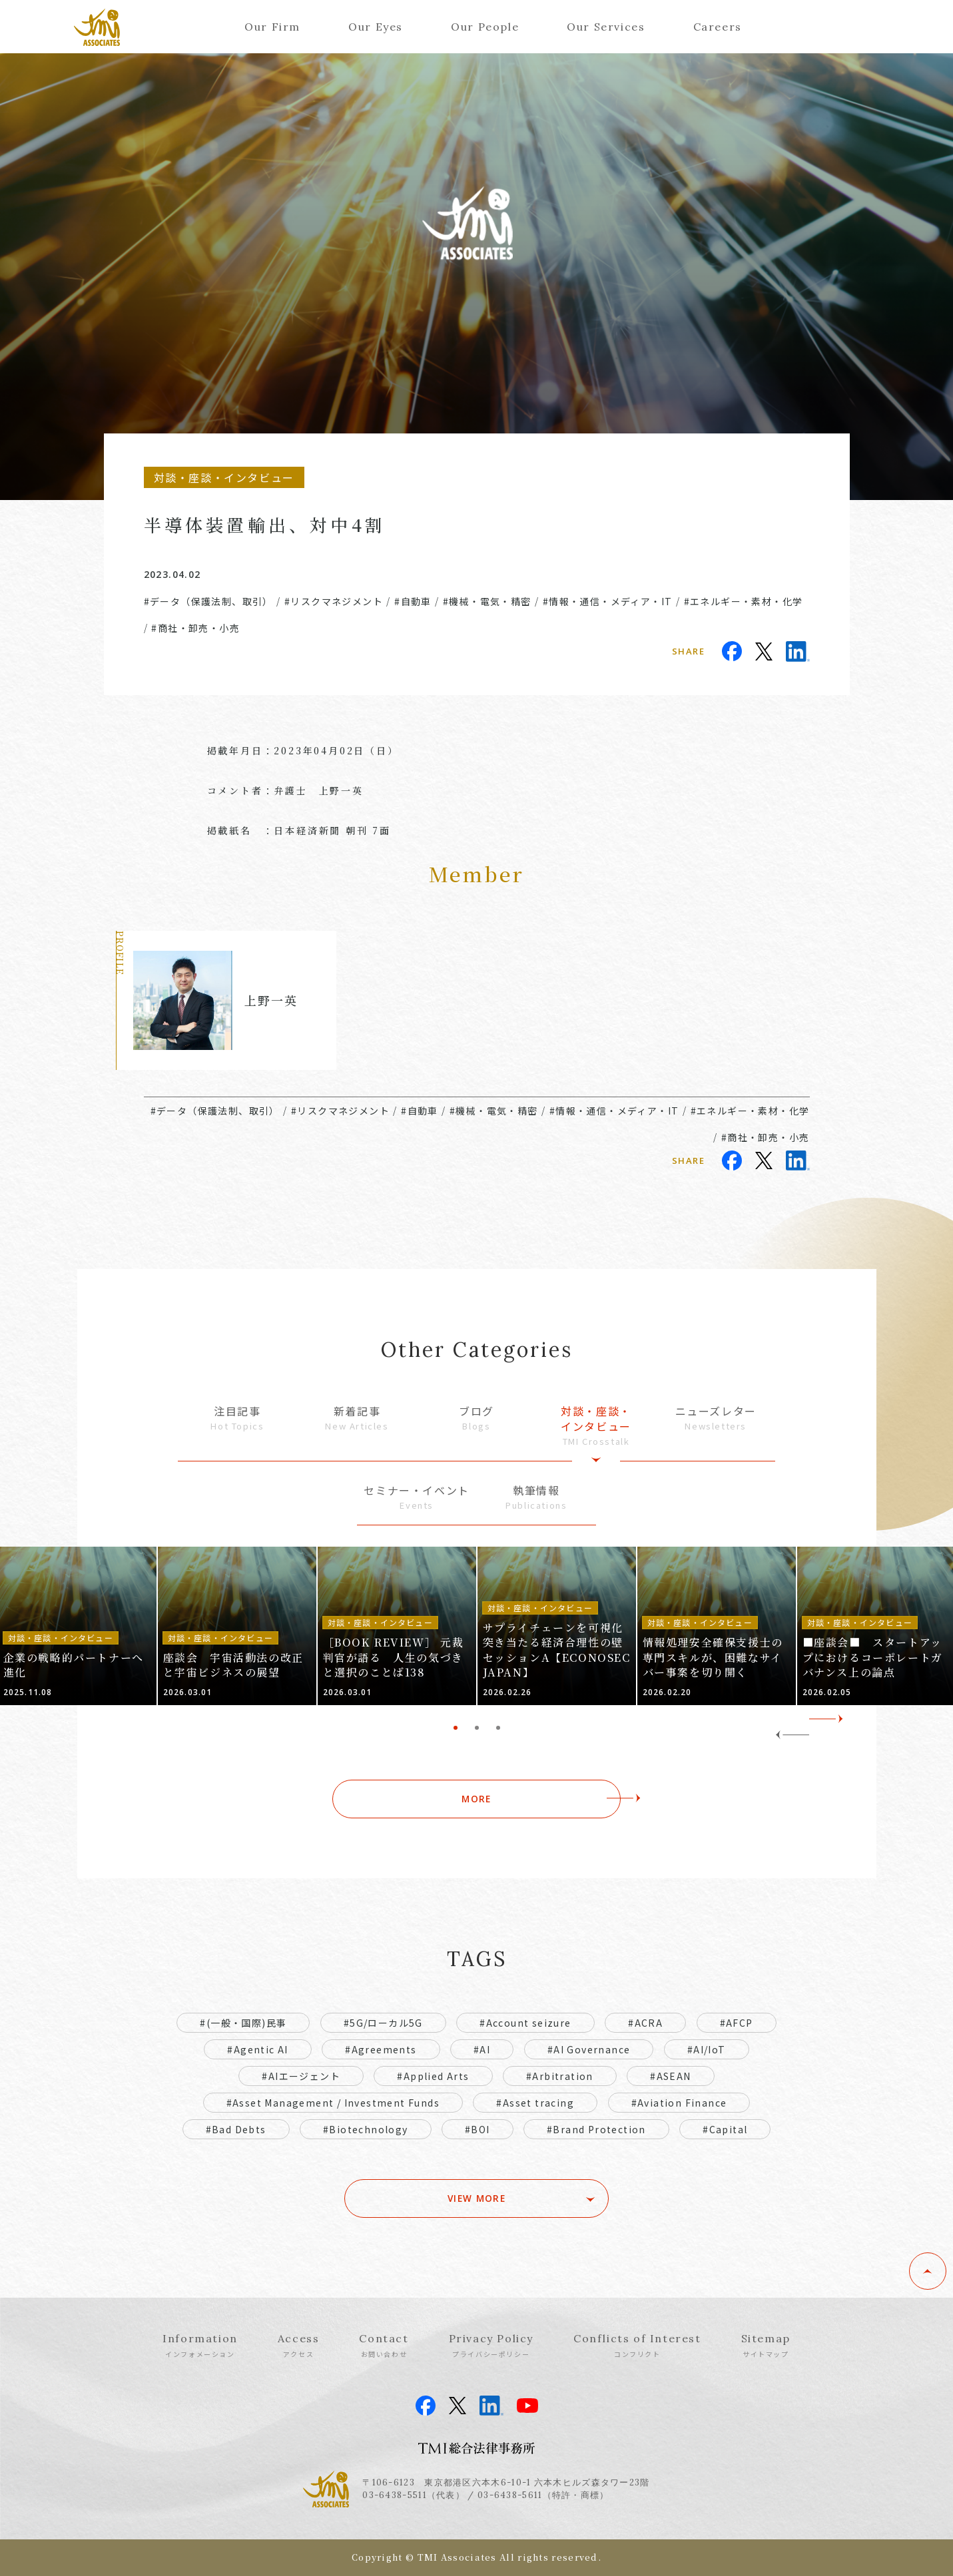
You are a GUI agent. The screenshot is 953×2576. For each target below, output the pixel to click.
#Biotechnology (365, 2129)
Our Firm (272, 26)
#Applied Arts (433, 2076)
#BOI (477, 2129)
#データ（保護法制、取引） (208, 601)
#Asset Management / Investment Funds (333, 2102)
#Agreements (380, 2049)
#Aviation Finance (679, 2102)
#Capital (725, 2129)
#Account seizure (525, 2022)
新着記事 (357, 1418)
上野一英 (270, 1000)
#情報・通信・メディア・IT (608, 601)
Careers (717, 26)
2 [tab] (477, 1728)
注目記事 (238, 1418)
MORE (476, 1799)
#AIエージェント (301, 2076)
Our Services (606, 26)
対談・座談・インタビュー (596, 1425)
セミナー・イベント (417, 1497)
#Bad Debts (236, 2129)
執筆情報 (536, 1497)
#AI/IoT (706, 2049)
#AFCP (736, 2022)
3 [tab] (498, 1728)
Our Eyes (375, 26)
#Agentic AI (257, 2049)
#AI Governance (589, 2049)
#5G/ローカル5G (383, 2022)
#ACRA (645, 2022)
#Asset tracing (535, 2102)
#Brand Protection (596, 2129)
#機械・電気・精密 (487, 601)
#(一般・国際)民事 (243, 2022)
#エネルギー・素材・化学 (743, 601)
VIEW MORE (476, 2198)
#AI (482, 2049)
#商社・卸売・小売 (195, 628)
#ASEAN (670, 2076)
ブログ (477, 1418)
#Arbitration (559, 2076)
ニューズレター (716, 1418)
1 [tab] (456, 1728)
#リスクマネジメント (333, 601)
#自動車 (413, 601)
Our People (485, 26)
